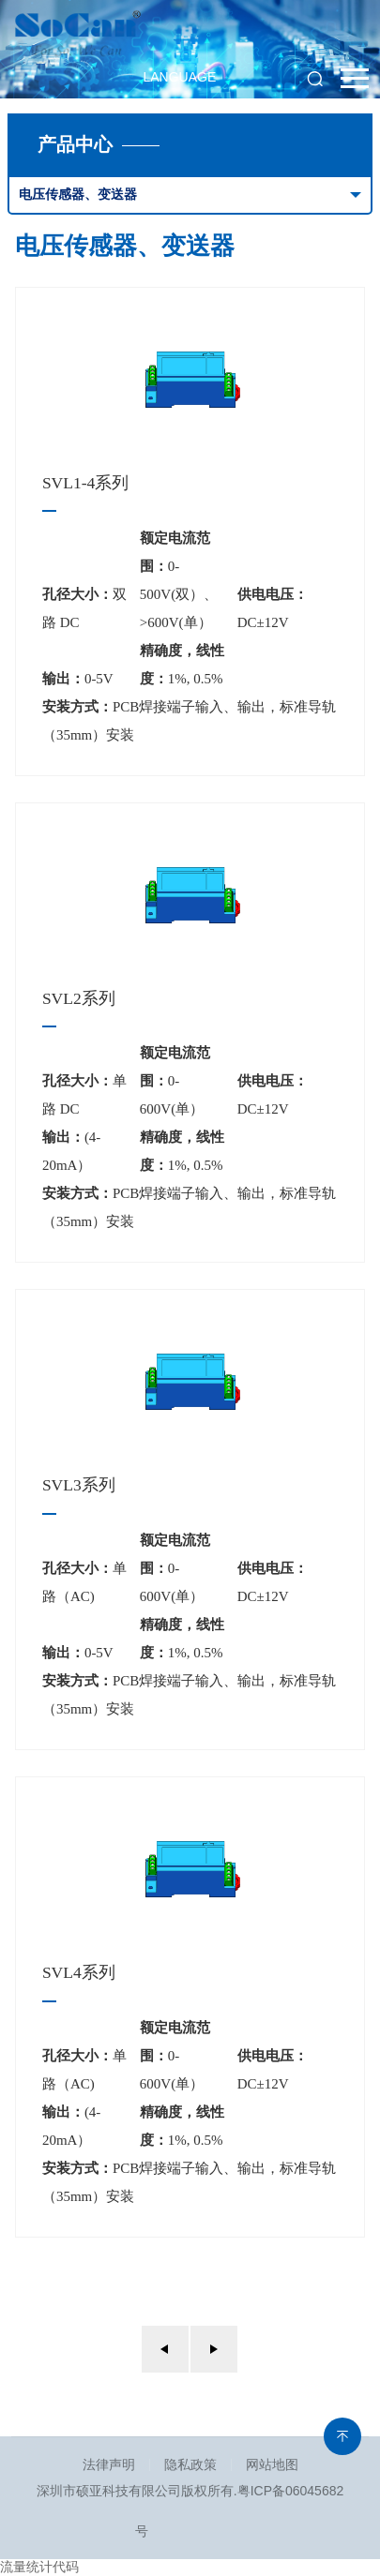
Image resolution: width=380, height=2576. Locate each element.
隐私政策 (190, 2464)
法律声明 (109, 2464)
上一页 (165, 2349)
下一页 (213, 2349)
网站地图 (272, 2464)
